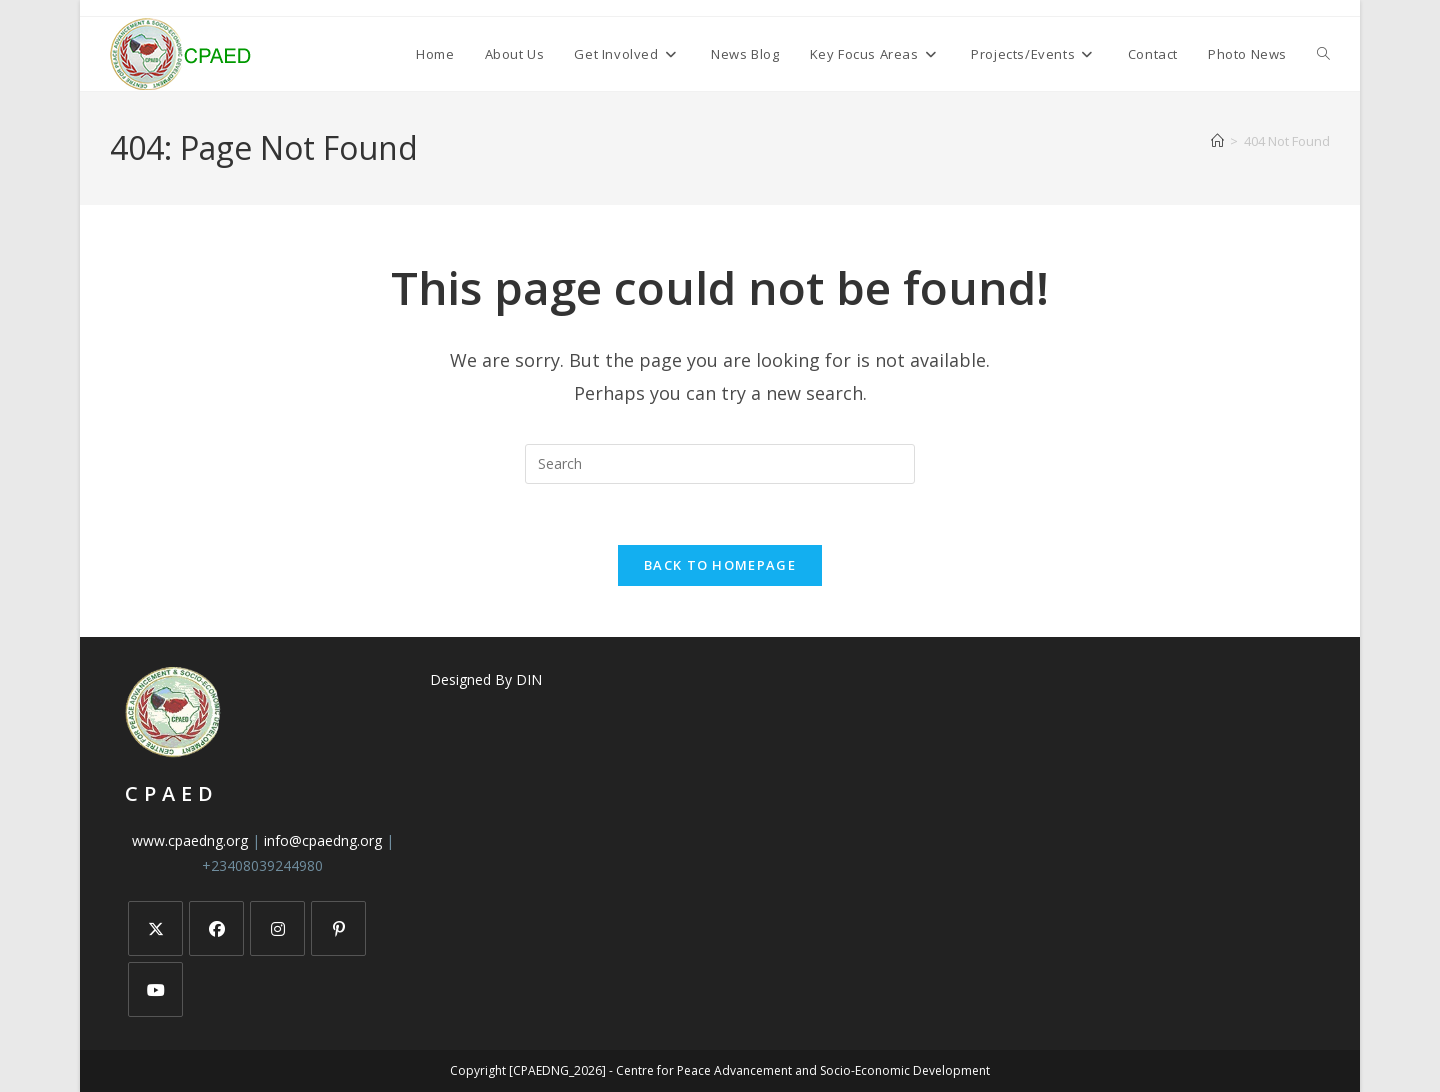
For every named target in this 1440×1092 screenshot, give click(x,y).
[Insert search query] (720, 464)
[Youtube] (155, 989)
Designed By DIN (486, 679)
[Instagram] (277, 928)
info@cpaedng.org (323, 840)
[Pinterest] (338, 928)
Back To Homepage (720, 565)
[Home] (1217, 141)
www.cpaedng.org (190, 840)
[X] (155, 928)
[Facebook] (216, 928)
